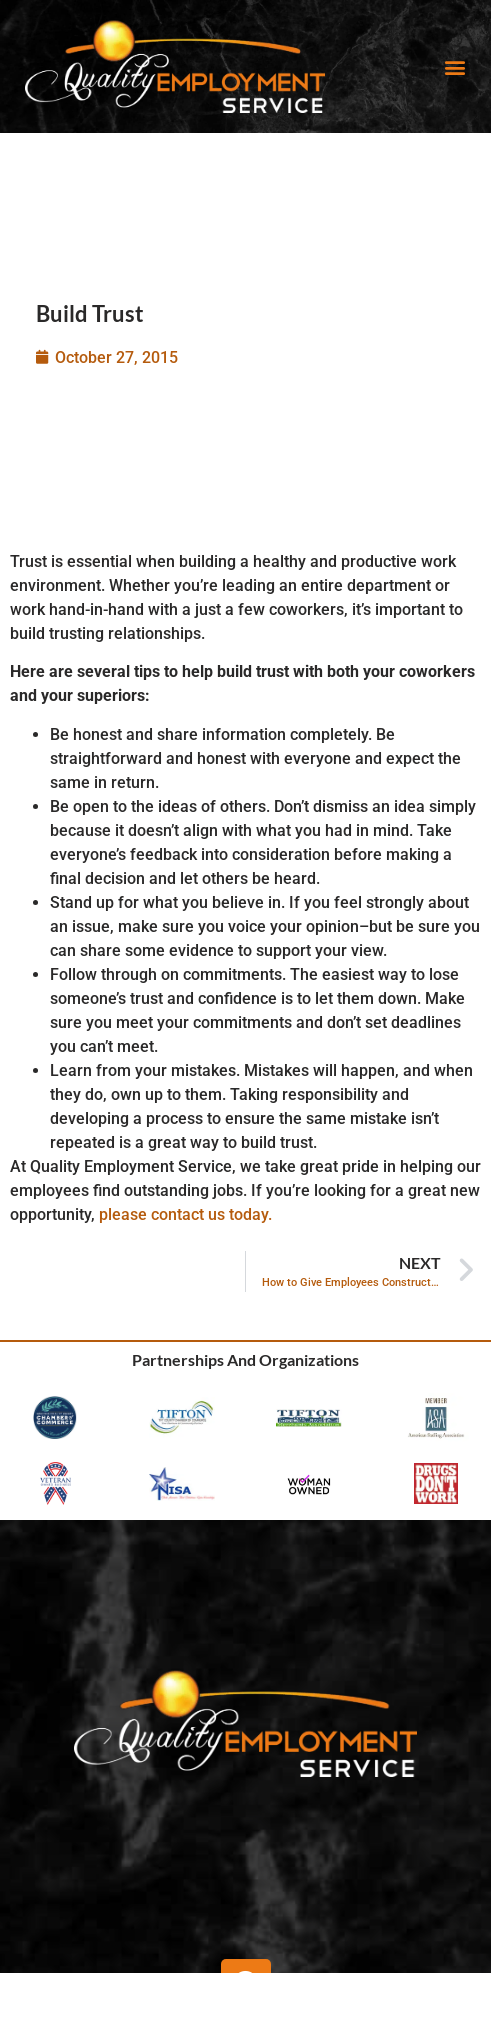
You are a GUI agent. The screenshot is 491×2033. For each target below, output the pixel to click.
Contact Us (405, 2007)
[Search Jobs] (81, 1991)
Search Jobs (80, 2007)
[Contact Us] (405, 1991)
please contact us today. (185, 1214)
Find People (243, 2007)
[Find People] (243, 1991)
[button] (454, 66)
